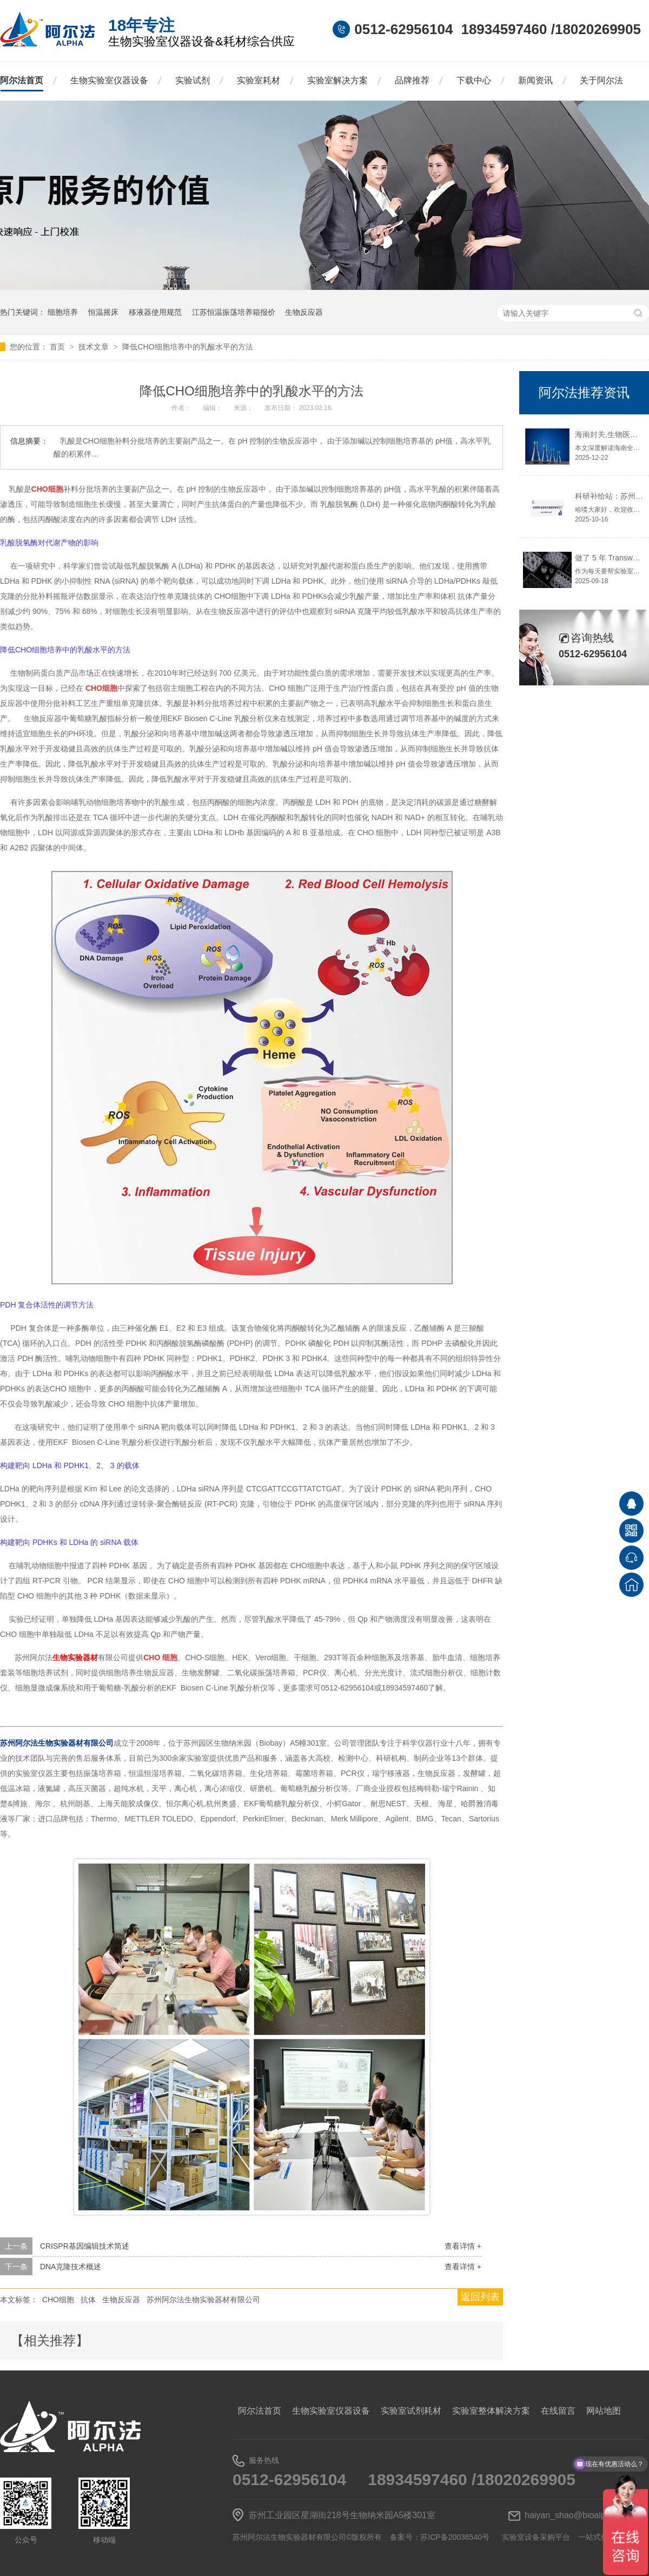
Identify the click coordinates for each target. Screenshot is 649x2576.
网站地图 (603, 2410)
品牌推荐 (412, 80)
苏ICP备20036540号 (454, 2537)
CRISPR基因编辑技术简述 (84, 2246)
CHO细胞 (58, 2299)
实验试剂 (192, 80)
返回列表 (480, 2296)
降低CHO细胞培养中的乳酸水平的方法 (187, 346)
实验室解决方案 (337, 80)
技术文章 (94, 346)
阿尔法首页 (21, 80)
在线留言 (558, 2410)
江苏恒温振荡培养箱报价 (233, 312)
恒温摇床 (103, 312)
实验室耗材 (258, 80)
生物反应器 (304, 312)
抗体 (88, 2299)
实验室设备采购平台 (536, 2537)
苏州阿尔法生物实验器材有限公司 (203, 2299)
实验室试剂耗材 (411, 2410)
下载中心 (473, 80)
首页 (58, 346)
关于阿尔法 (601, 80)
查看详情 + (463, 2246)
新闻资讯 (535, 80)
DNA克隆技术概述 (71, 2266)
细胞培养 (63, 312)
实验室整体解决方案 (491, 2410)
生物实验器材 (75, 1657)
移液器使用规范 (155, 312)
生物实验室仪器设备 (109, 80)
